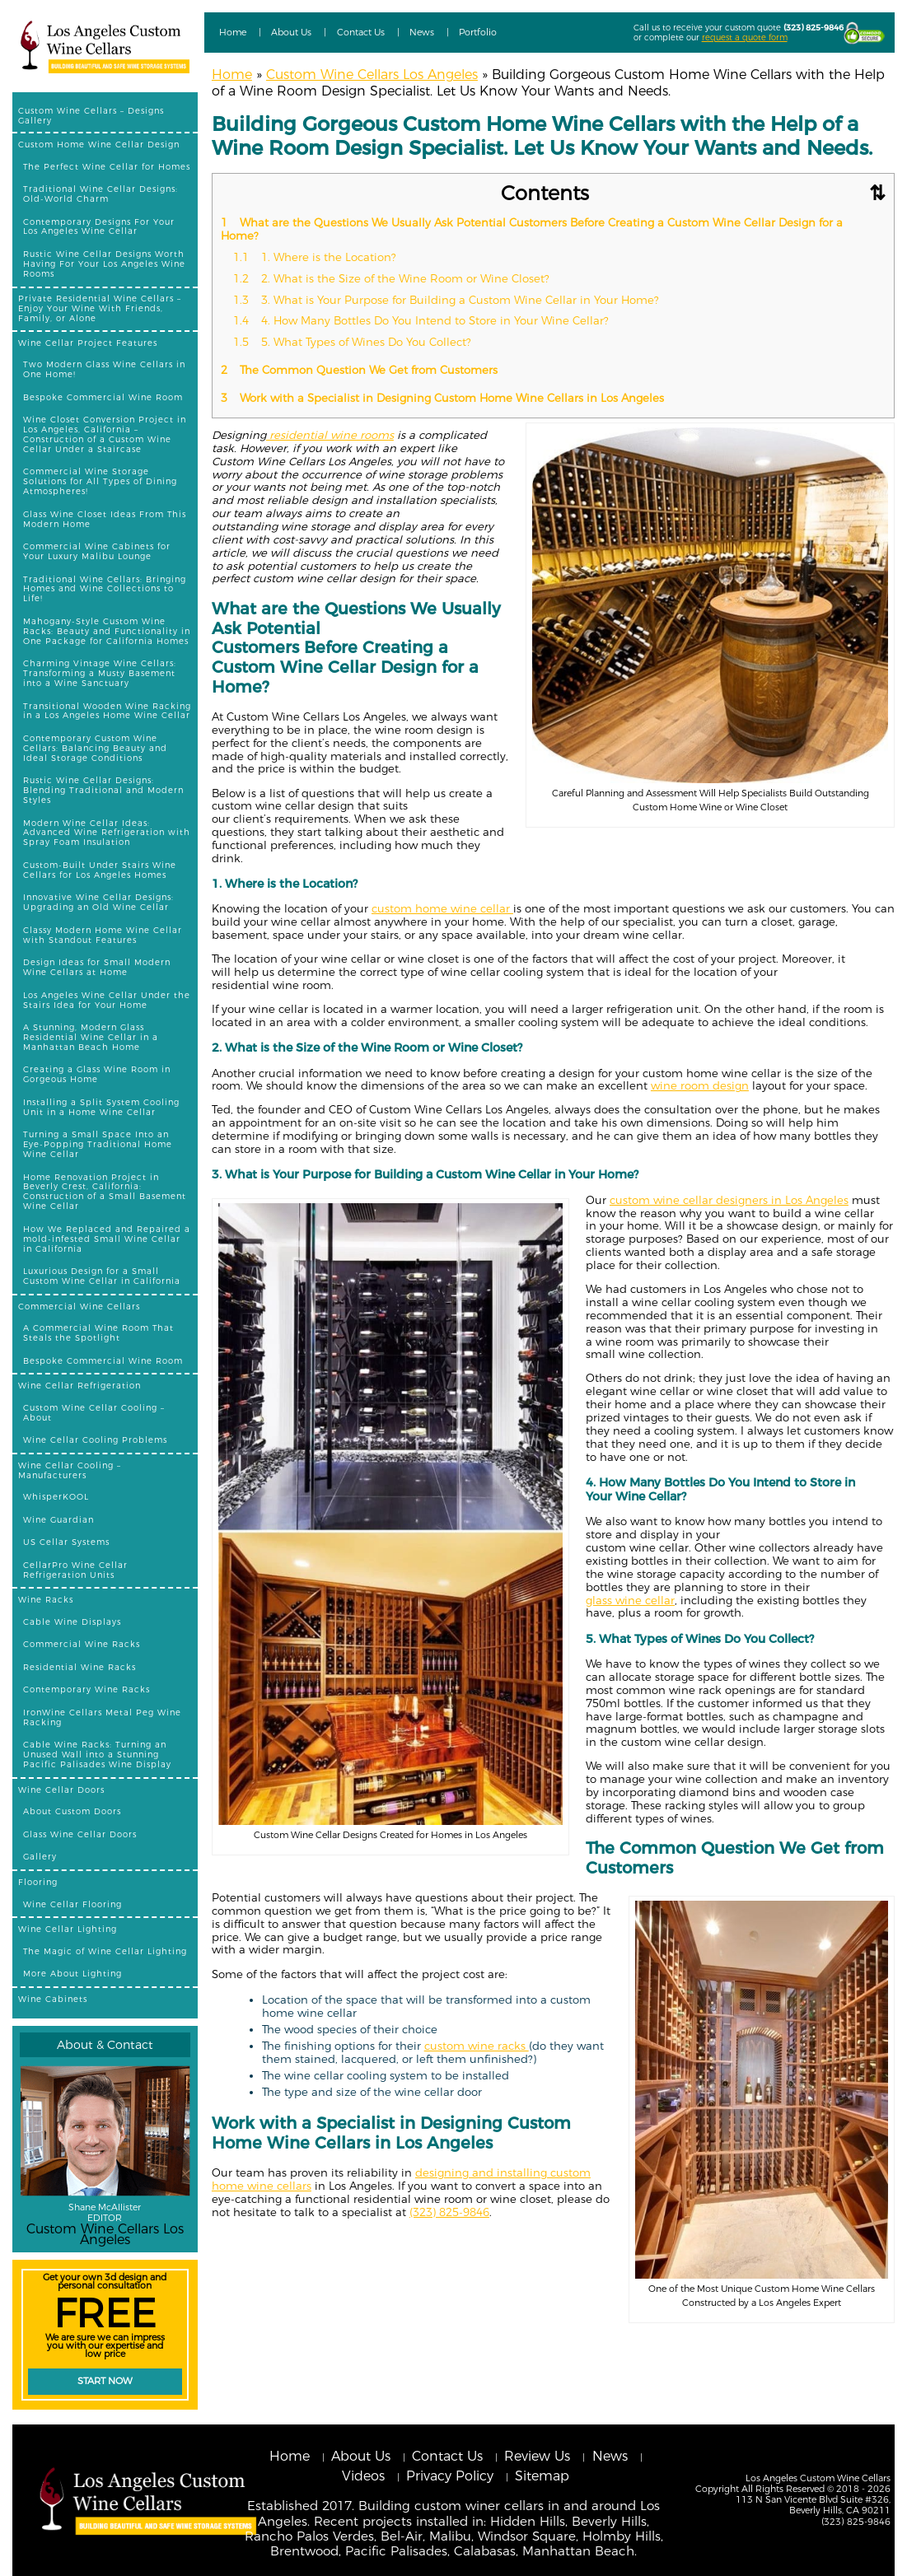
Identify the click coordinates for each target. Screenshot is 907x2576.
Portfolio (478, 32)
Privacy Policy (449, 2476)
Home (232, 32)
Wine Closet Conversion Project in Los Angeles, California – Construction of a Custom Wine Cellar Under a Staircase (104, 434)
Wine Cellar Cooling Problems (95, 1439)
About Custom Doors (72, 1811)
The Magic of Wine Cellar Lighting (105, 1951)
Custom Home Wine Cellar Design (99, 144)
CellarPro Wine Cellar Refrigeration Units (75, 1570)
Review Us (537, 2456)
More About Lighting (72, 1973)
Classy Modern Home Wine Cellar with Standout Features (102, 935)
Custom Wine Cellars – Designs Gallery (91, 115)
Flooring (38, 1882)
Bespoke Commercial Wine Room (103, 397)
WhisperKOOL (56, 1496)
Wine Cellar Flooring (72, 1904)
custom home (411, 908)
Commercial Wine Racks (81, 1644)
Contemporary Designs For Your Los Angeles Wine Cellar (99, 226)
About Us (291, 32)
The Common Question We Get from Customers (361, 369)
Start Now (105, 2381)
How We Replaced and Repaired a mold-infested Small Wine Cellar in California (106, 1238)
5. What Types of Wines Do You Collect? (354, 341)
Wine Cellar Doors (61, 1789)
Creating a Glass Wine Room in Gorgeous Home (97, 1074)
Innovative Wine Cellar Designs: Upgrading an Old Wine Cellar (98, 902)
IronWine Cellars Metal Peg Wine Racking (102, 1717)
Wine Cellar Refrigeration (79, 1385)
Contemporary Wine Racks (86, 1689)
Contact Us (361, 32)
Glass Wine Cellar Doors (80, 1834)
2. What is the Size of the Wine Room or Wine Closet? (393, 278)
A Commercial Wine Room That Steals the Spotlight (98, 1332)
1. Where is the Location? (316, 257)
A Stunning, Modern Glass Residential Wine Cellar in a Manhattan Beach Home (90, 1037)
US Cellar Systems (66, 1542)
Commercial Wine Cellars (79, 1306)
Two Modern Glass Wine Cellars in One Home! (104, 369)
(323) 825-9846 (813, 27)
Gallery (40, 1856)
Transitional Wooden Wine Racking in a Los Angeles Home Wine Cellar (107, 711)
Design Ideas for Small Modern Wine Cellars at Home (97, 967)
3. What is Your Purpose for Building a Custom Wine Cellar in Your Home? (447, 299)
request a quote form (745, 37)
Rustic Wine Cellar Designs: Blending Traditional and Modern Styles (103, 790)
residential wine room (327, 434)
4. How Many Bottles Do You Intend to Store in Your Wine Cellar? (424, 320)
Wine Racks (45, 1599)
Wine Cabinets (52, 1999)
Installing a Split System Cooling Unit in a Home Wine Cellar (101, 1107)
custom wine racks (476, 2045)
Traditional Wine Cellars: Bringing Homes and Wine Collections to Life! (104, 589)
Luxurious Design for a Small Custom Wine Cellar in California (101, 1276)
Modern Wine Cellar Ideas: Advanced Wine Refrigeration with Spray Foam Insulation (106, 832)
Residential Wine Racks (79, 1667)
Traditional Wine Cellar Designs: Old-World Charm (100, 193)
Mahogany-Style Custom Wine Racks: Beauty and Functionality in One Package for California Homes (106, 631)
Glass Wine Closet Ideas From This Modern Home (104, 519)
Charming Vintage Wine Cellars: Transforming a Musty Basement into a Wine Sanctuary (99, 673)
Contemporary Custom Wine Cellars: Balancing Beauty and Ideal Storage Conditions (95, 748)
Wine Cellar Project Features (87, 343)
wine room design (700, 1085)
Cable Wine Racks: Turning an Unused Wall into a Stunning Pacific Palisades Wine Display (97, 1754)
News (421, 32)
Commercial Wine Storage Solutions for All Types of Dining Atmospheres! (100, 481)
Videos (363, 2476)
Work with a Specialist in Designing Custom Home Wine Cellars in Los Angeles (444, 397)
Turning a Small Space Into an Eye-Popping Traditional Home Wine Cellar (97, 1144)
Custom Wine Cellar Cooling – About (94, 1412)
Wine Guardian (58, 1519)
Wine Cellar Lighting (67, 1929)
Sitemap (542, 2476)
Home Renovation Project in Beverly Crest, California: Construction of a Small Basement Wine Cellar (104, 1191)
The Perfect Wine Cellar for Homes (106, 166)
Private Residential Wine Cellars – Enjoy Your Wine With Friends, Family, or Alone (99, 308)
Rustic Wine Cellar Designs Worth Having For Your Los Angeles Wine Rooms (104, 263)
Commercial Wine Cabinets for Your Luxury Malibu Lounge (97, 551)
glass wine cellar (630, 1600)
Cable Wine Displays (72, 1621)
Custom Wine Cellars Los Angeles (372, 74)
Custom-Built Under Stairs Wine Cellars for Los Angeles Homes (99, 870)
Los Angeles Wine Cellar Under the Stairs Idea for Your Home (106, 1000)
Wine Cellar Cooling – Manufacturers (69, 1470)
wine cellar (482, 908)
